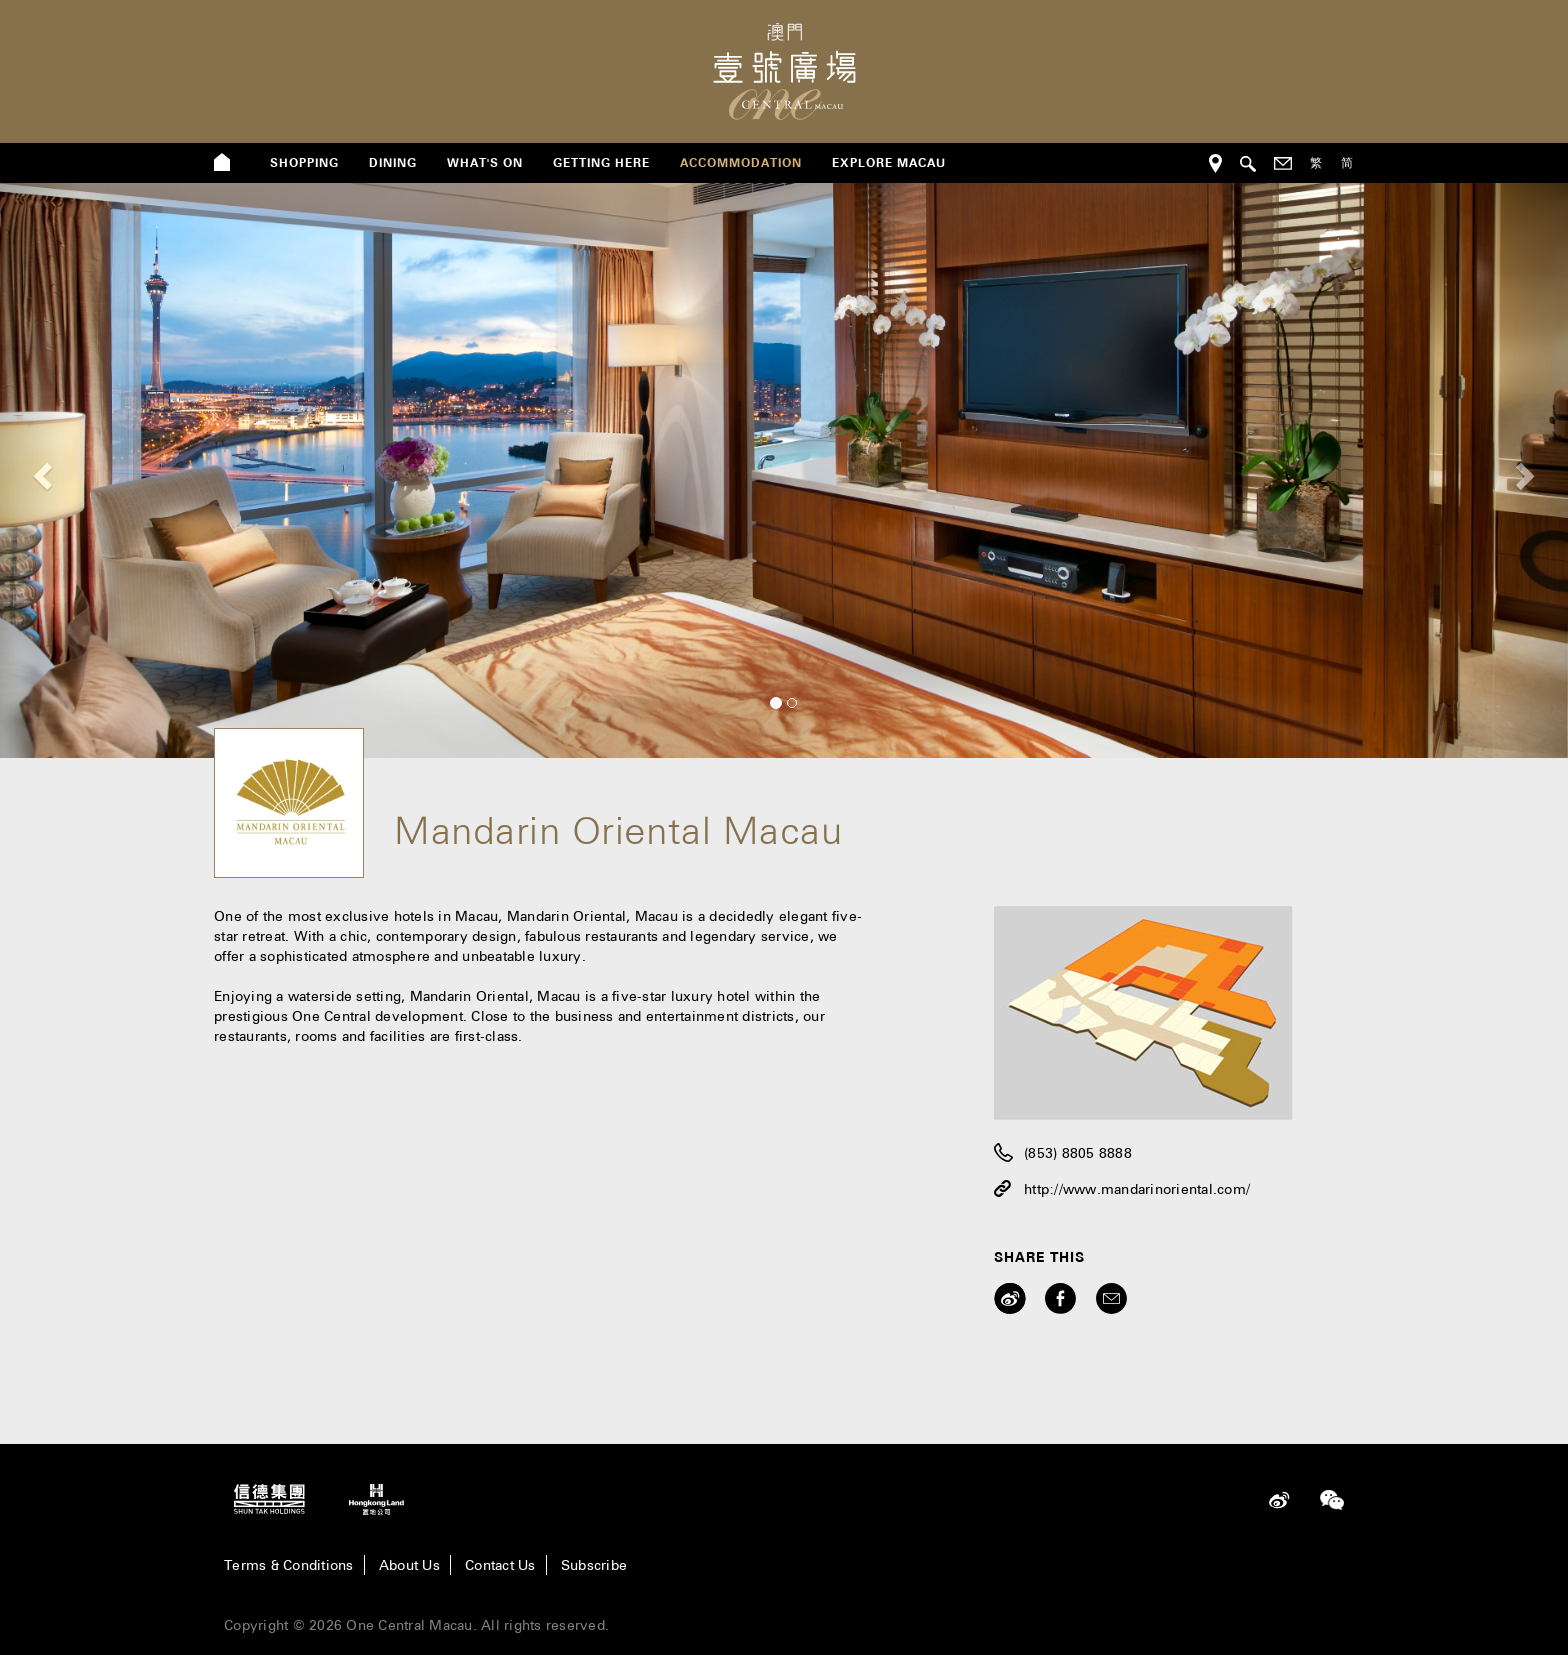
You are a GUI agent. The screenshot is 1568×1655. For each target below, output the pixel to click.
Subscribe (594, 1565)
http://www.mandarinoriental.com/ (1137, 1189)
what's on (485, 162)
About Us (409, 1565)
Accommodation (741, 162)
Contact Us (500, 1565)
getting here (601, 162)
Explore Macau (889, 162)
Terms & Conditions (289, 1565)
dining (393, 162)
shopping (304, 162)
